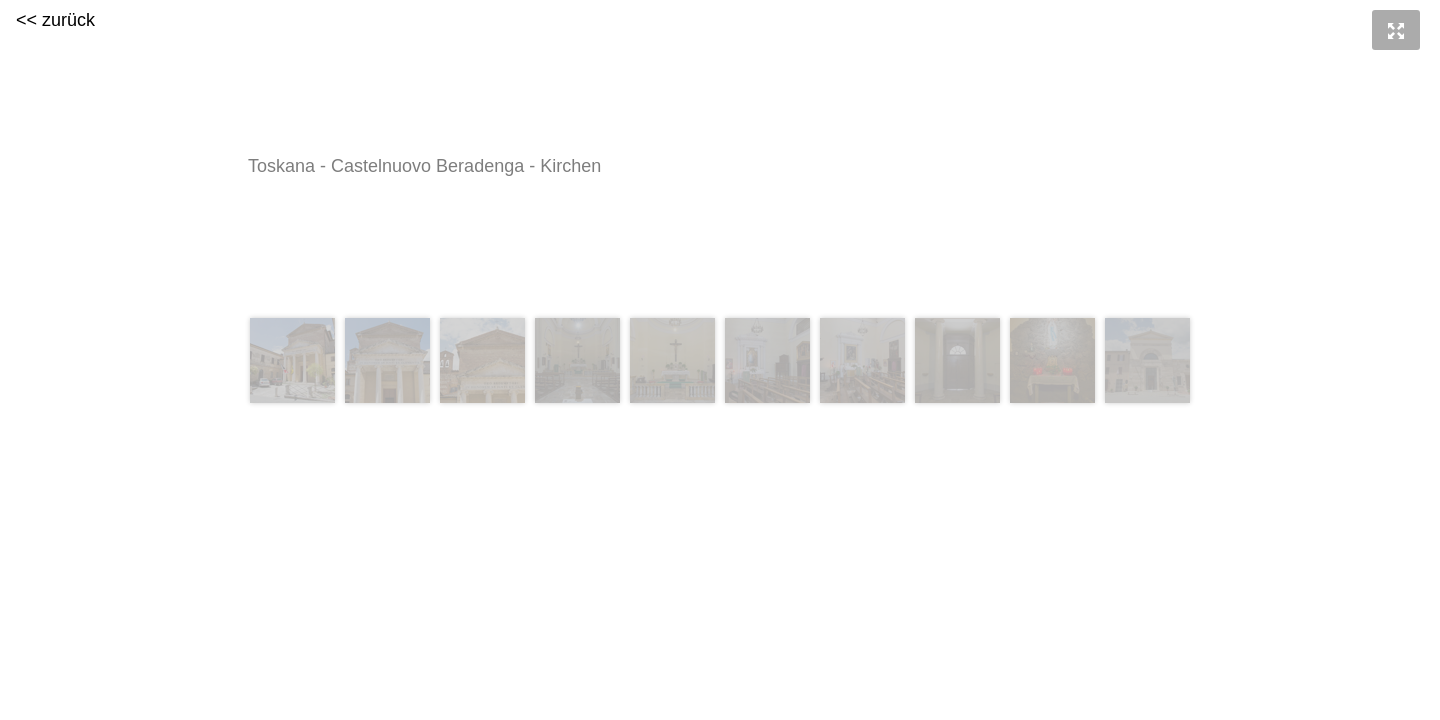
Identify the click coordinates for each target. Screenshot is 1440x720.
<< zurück (55, 20)
